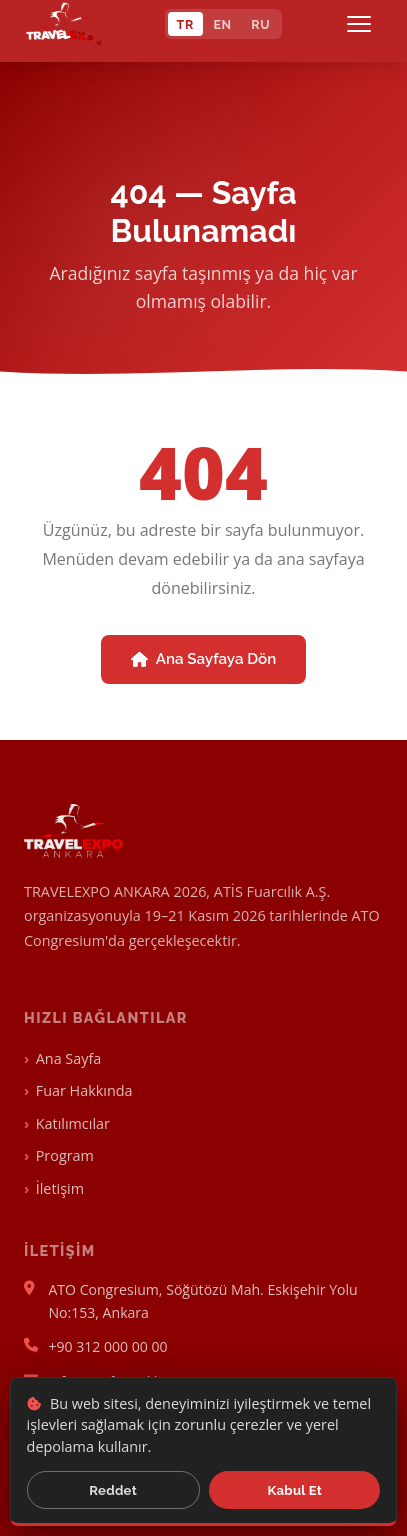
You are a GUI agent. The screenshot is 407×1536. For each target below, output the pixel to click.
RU (260, 24)
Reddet (113, 1490)
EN (222, 24)
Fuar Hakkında (84, 1090)
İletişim (60, 1188)
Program (65, 1155)
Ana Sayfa (69, 1058)
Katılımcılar (73, 1123)
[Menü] (363, 24)
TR (185, 24)
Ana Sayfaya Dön (204, 659)
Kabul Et (295, 1490)
